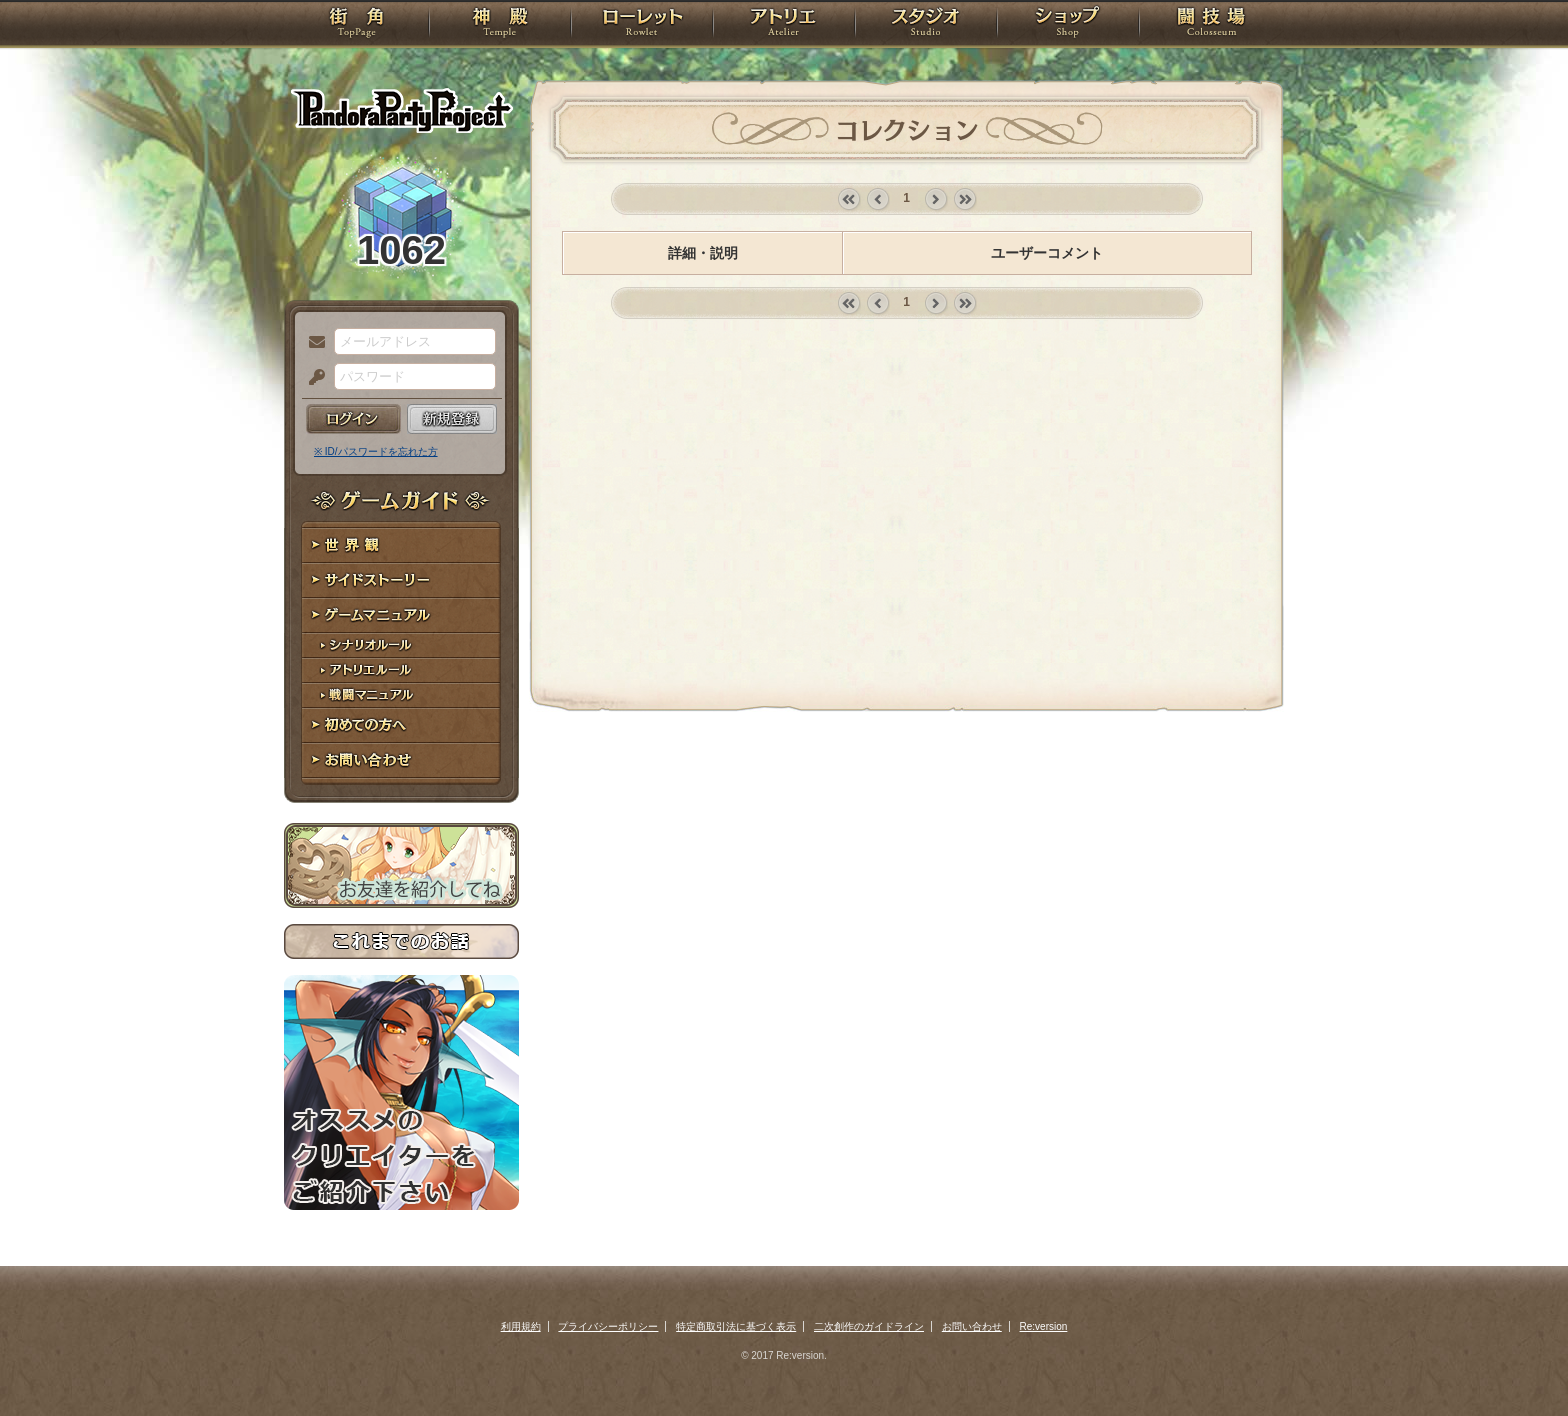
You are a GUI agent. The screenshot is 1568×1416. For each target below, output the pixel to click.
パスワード (312, 378)
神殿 (500, 25)
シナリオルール (401, 645)
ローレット (642, 25)
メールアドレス (312, 343)
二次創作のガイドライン (869, 1326)
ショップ (1068, 25)
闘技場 (1211, 25)
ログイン (353, 419)
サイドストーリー (401, 580)
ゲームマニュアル (401, 615)
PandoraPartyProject (401, 110)
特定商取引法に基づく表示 (736, 1326)
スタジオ (926, 25)
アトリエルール (401, 670)
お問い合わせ (401, 760)
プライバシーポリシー (608, 1326)
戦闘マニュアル (401, 695)
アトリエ (784, 25)
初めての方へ (401, 725)
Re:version (1044, 1326)
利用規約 (521, 1326)
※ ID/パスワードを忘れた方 (376, 451)
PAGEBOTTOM (1518, 1361)
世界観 (401, 545)
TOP (356, 25)
